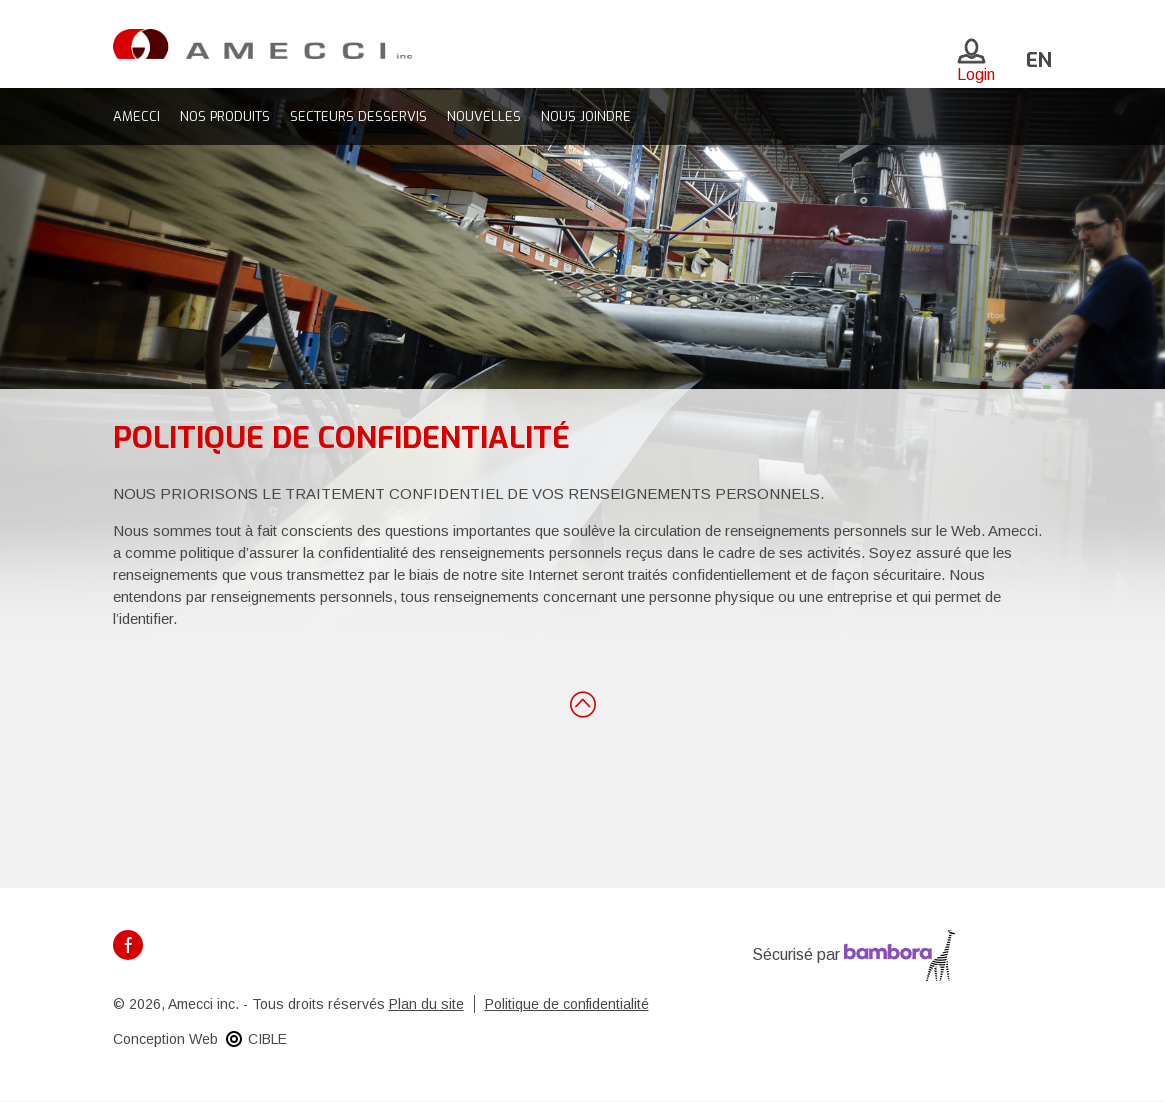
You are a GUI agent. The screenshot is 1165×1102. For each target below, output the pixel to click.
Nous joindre (586, 116)
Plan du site (426, 1004)
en (1039, 60)
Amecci (136, 116)
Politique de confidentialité (567, 1004)
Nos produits (225, 116)
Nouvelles (484, 116)
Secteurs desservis (358, 116)
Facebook (128, 945)
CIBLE (267, 1039)
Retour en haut (583, 703)
